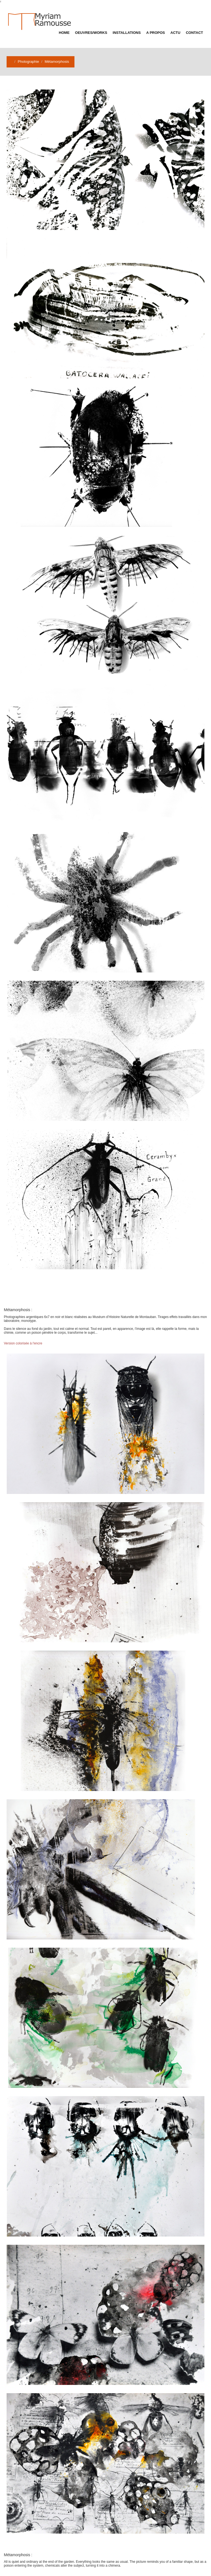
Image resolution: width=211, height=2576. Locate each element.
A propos (155, 33)
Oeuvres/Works (91, 33)
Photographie (28, 61)
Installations (127, 33)
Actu (175, 33)
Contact (194, 33)
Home (64, 33)
